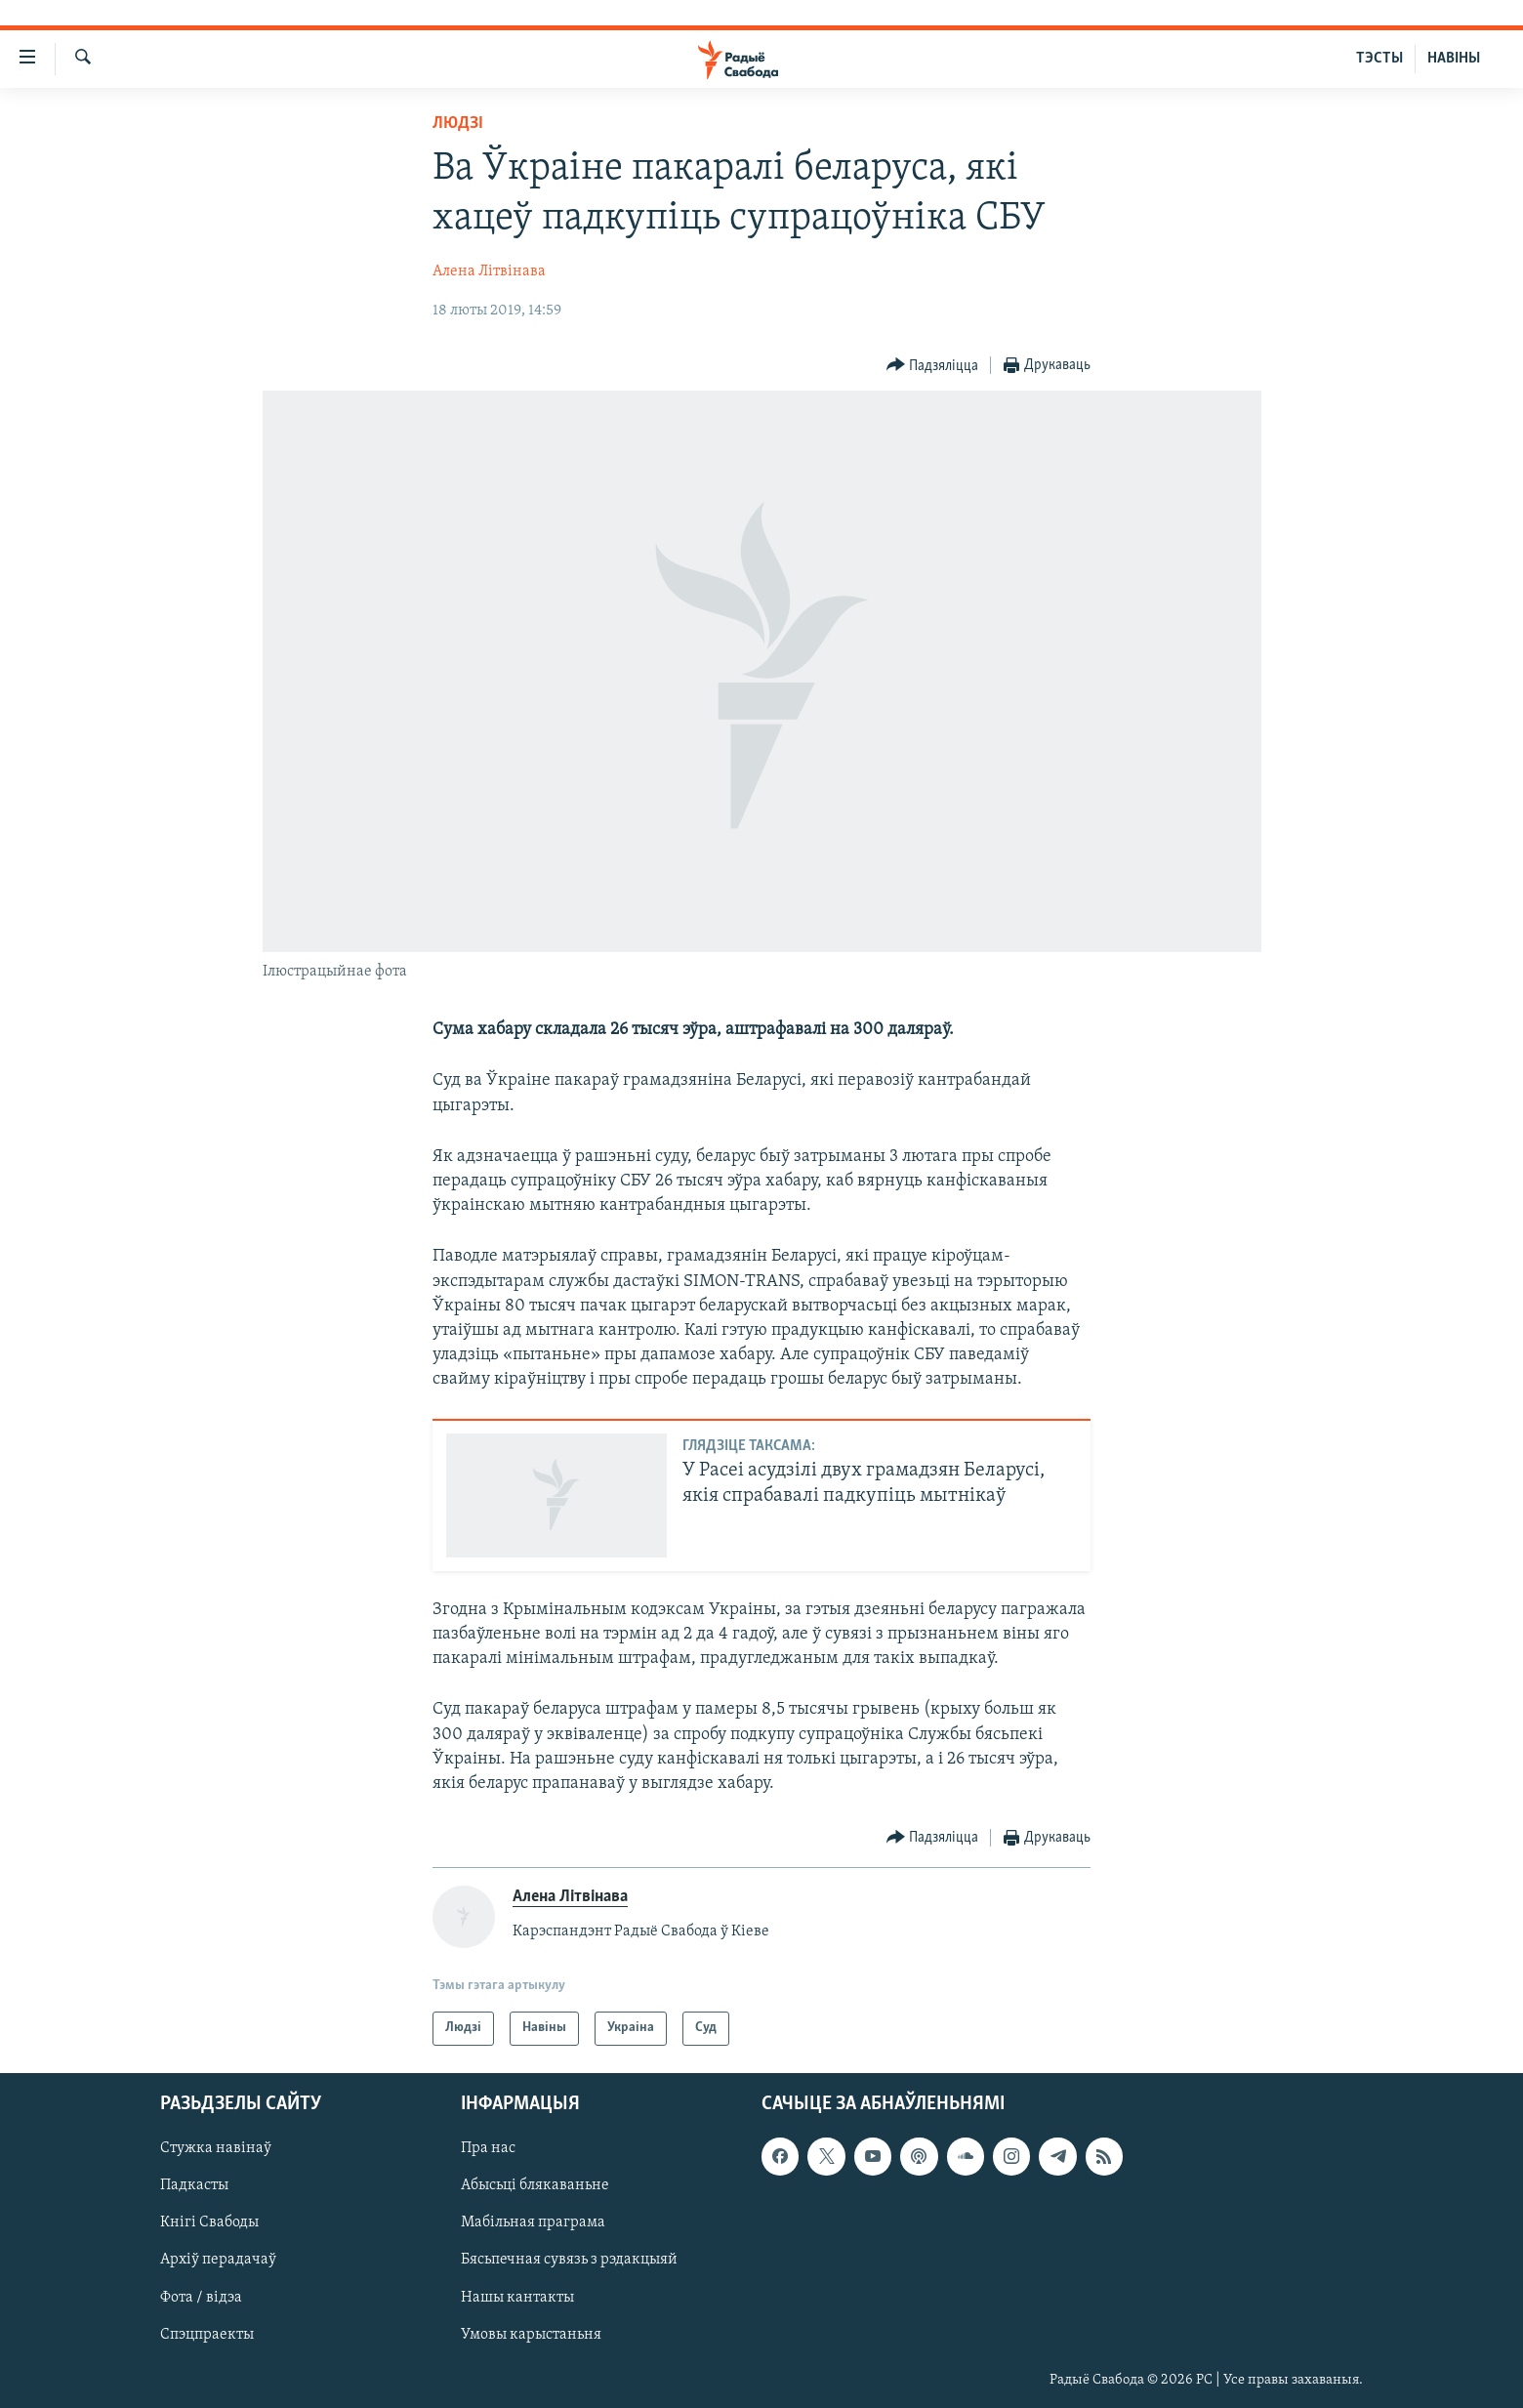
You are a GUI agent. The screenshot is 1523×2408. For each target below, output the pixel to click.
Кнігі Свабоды (209, 2222)
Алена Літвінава (489, 271)
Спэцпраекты (207, 2334)
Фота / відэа (201, 2296)
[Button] (932, 366)
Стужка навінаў (215, 2148)
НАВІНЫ (1453, 58)
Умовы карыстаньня (531, 2334)
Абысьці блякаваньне (535, 2185)
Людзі (457, 123)
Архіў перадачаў (218, 2259)
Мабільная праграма (533, 2222)
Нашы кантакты (517, 2296)
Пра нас (488, 2148)
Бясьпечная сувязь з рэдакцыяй (569, 2259)
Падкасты (194, 2185)
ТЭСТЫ (1379, 58)
